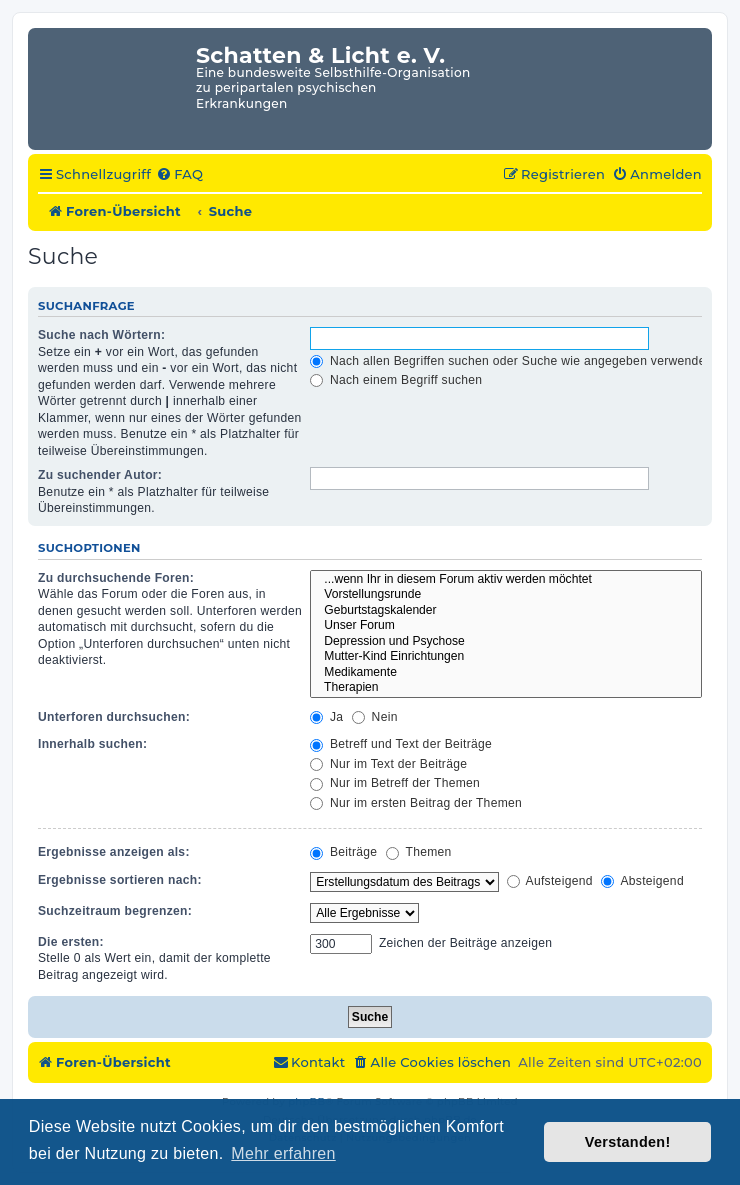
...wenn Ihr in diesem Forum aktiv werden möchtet (506, 580)
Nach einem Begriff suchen (396, 380)
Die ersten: (71, 942)
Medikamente (506, 673)
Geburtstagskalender (506, 611)
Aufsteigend (550, 881)
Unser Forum (506, 626)
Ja (326, 717)
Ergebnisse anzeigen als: (114, 852)
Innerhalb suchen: (92, 744)
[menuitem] (179, 175)
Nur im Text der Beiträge (388, 764)
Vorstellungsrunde (506, 595)
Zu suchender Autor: (100, 475)
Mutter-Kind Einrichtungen (506, 657)
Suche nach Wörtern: (101, 335)
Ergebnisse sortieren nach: (120, 880)
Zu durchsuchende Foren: (116, 578)
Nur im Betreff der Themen (395, 783)
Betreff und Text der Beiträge (401, 744)
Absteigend (642, 881)
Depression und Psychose (506, 642)
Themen (419, 852)
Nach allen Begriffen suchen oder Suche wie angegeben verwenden (511, 361)
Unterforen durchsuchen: (114, 717)
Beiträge (343, 852)
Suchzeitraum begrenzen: (115, 911)
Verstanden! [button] (628, 1142)
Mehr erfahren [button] (283, 1153)
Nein (375, 717)
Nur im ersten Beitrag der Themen (416, 803)
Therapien (506, 688)
